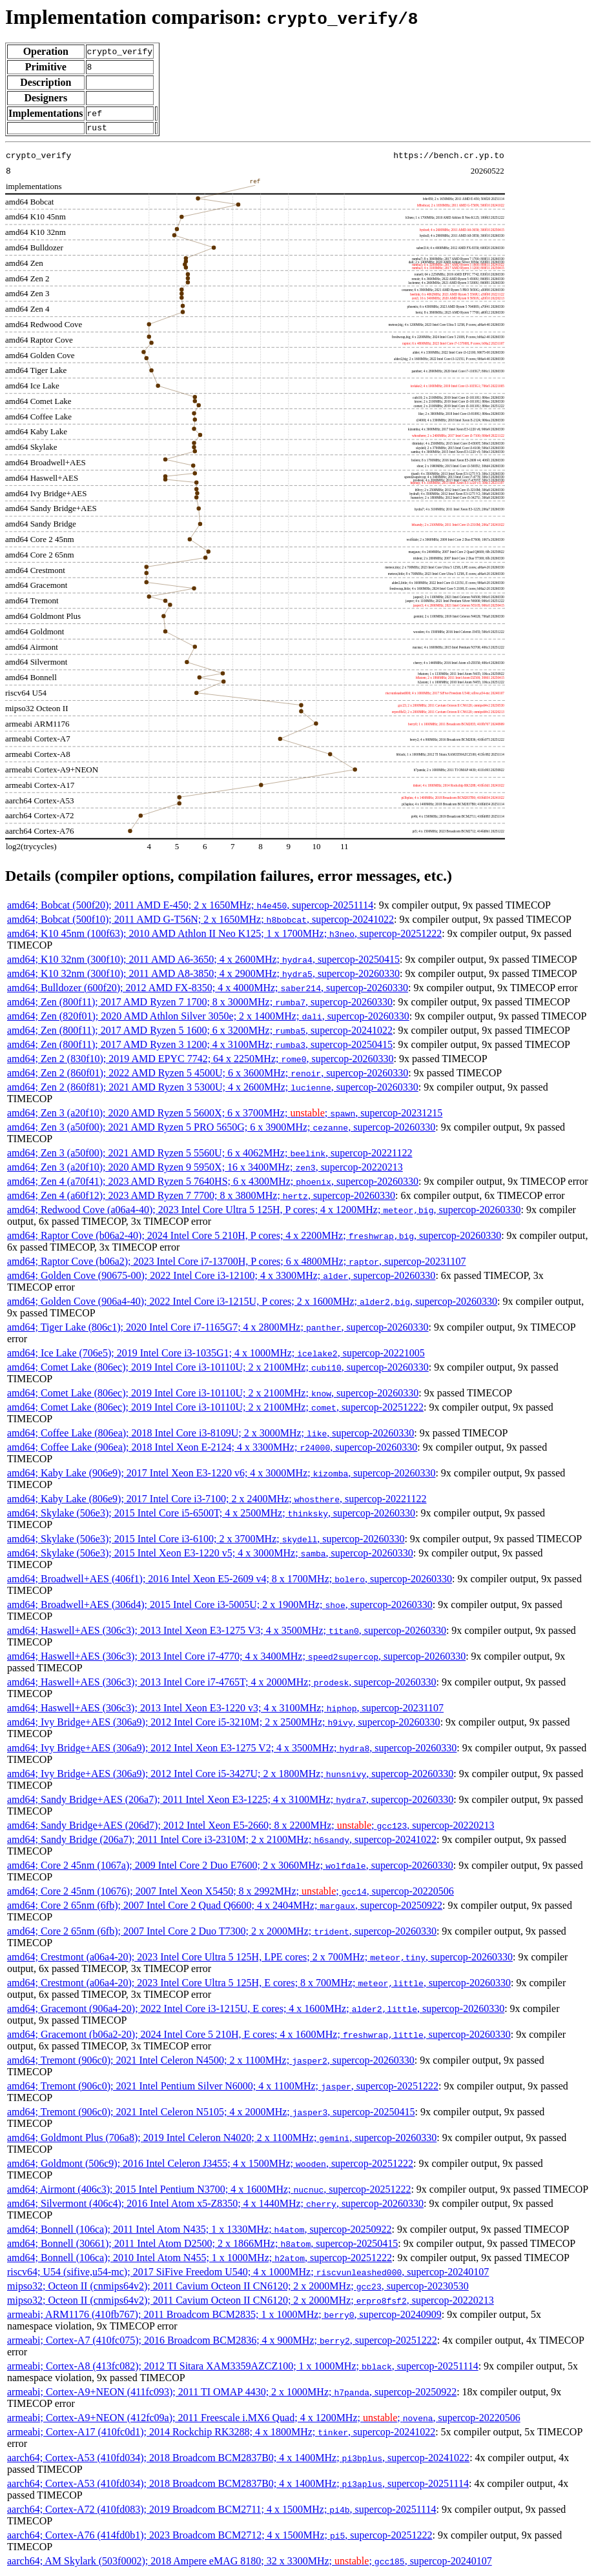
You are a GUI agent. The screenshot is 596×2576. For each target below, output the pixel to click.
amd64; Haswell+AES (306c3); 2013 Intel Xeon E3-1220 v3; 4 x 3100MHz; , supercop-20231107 (225, 1709)
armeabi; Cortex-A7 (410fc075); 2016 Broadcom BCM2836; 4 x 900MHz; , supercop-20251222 (222, 2342)
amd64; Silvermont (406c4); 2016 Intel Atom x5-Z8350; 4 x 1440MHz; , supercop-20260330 (215, 2205)
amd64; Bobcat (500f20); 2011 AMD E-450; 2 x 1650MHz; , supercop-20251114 (190, 906)
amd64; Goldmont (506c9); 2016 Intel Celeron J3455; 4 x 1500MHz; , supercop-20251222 (210, 2165)
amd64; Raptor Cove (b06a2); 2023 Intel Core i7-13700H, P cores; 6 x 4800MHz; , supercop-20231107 (236, 1263)
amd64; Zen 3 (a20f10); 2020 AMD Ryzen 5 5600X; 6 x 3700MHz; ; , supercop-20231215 (224, 1114)
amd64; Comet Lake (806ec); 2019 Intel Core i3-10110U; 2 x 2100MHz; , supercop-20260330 (218, 1368)
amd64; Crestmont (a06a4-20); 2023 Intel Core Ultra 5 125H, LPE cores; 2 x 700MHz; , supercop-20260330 (260, 1958)
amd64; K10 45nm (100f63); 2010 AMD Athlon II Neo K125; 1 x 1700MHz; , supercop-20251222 (224, 935)
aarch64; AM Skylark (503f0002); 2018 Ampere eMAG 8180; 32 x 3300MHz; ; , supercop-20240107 (249, 2562)
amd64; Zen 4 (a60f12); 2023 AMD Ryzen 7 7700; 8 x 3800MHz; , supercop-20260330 (201, 1197)
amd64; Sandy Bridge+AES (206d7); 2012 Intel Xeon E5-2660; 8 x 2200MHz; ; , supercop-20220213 (250, 1827)
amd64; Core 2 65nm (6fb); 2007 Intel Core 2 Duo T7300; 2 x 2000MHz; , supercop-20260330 (222, 1932)
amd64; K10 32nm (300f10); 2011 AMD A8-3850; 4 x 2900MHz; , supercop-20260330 (203, 975)
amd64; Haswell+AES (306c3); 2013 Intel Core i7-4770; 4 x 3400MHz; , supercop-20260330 (236, 1658)
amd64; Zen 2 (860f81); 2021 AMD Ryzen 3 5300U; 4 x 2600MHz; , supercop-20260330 (212, 1088)
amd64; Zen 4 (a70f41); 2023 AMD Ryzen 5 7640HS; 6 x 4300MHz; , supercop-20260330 (212, 1183)
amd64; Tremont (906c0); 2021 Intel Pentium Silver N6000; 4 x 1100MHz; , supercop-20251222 (222, 2087)
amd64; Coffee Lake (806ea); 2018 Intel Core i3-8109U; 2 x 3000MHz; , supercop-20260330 (210, 1434)
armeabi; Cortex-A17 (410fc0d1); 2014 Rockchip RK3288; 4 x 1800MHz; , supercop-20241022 (221, 2433)
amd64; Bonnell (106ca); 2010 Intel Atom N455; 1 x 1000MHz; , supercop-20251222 (199, 2259)
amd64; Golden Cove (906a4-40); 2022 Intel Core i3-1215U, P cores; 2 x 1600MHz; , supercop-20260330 (252, 1303)
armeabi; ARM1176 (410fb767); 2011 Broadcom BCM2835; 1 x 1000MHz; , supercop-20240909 (224, 2316)
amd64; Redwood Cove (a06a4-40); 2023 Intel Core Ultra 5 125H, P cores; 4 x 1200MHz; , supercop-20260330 (264, 1211)
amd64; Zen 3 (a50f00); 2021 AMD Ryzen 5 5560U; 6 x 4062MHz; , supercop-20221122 (210, 1154)
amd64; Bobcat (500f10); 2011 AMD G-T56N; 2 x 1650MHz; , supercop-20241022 (200, 921)
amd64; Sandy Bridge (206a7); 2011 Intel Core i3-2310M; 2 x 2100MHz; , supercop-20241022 (222, 1841)
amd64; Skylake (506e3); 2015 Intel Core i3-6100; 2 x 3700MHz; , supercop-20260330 (205, 1540)
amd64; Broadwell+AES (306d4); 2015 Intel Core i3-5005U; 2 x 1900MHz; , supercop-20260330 (220, 1606)
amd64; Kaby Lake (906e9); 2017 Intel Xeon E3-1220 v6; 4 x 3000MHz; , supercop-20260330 (221, 1474)
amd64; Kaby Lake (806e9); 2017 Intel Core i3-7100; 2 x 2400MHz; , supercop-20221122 (217, 1500)
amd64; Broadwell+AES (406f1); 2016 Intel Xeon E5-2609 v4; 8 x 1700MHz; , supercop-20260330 (229, 1580)
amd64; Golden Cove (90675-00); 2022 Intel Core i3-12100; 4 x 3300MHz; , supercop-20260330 (221, 1277)
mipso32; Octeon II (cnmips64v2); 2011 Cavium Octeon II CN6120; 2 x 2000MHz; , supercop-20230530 (238, 2287)
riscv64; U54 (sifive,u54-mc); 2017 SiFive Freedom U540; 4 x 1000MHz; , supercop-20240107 (248, 2273)
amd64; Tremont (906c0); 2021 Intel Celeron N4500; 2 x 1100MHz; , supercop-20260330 (211, 2062)
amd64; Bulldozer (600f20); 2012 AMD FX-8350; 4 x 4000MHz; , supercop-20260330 (207, 989)
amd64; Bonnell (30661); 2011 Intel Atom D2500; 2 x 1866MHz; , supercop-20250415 (202, 2245)
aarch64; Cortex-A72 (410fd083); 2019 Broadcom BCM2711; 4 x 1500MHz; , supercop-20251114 (221, 2511)
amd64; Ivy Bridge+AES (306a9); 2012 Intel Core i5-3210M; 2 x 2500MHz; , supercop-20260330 (223, 1723)
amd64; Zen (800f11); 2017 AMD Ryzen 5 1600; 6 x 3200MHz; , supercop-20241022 (200, 1032)
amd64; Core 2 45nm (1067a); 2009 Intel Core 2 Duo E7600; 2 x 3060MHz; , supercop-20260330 (230, 1867)
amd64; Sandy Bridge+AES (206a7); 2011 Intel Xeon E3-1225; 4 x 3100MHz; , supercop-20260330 (230, 1801)
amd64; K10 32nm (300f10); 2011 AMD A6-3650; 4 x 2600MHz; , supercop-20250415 (203, 961)
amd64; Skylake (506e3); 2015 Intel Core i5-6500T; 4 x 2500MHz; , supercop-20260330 (211, 1514)
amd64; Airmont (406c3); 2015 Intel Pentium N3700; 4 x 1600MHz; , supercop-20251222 (209, 2191)
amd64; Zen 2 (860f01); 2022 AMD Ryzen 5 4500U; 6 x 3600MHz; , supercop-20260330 (207, 1074)
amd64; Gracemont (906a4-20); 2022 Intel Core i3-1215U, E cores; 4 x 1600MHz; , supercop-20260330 (255, 2010)
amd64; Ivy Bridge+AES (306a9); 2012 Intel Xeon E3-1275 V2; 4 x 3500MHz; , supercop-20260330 (232, 1749)
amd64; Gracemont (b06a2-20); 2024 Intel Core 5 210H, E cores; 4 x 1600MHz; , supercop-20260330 (259, 2036)
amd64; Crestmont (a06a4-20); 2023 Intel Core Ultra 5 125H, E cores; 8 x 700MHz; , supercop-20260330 (259, 1984)
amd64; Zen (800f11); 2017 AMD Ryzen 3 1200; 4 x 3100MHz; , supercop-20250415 (200, 1046)
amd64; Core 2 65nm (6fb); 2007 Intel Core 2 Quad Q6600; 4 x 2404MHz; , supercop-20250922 (224, 1907)
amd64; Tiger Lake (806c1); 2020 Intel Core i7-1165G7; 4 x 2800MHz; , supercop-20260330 (218, 1328)
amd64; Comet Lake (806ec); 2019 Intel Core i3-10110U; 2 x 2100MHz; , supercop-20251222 (215, 1409)
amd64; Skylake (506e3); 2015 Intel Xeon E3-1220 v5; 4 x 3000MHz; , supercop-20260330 (210, 1554)
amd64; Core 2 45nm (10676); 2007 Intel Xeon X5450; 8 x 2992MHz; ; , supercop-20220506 (230, 1892)
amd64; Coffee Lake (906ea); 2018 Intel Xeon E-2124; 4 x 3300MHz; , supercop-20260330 (212, 1449)
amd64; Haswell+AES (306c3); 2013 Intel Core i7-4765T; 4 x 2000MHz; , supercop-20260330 (221, 1683)
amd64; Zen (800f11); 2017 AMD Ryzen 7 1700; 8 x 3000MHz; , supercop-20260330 (200, 1003)
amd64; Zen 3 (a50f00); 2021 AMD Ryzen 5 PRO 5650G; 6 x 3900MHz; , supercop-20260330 (221, 1128)
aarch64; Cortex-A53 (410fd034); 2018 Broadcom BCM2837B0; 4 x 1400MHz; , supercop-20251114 (238, 2485)
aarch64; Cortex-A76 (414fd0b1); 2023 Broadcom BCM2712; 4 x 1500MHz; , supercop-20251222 (219, 2536)
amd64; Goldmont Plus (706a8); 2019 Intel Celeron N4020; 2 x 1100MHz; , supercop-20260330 (222, 2139)
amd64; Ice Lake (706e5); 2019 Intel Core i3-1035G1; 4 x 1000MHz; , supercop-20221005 (216, 1354)
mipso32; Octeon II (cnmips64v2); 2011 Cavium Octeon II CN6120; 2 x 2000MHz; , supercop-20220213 (250, 2302)
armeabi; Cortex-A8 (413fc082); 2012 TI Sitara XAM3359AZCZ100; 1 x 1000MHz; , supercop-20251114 (242, 2367)
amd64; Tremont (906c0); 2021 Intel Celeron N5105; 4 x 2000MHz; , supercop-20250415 (211, 2113)
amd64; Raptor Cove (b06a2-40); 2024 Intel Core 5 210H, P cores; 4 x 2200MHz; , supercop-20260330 (254, 1237)
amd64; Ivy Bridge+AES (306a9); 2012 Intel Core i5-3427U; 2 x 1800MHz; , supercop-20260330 (230, 1775)
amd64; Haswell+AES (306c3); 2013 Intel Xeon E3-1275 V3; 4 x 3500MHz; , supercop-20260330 (226, 1632)
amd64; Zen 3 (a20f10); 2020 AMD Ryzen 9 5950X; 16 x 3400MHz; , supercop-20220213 (205, 1168)
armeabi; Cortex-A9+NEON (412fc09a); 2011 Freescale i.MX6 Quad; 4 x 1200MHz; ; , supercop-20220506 (263, 2419)
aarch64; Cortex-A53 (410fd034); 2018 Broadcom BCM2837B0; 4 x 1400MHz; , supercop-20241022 (238, 2459)
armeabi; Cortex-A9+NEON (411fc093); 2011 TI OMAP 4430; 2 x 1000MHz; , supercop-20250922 (232, 2393)
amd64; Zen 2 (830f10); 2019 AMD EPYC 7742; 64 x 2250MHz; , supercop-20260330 (200, 1060)
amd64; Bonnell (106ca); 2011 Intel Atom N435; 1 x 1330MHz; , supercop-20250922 (199, 2231)
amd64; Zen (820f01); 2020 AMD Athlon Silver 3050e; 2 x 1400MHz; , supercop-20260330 (208, 1017)
